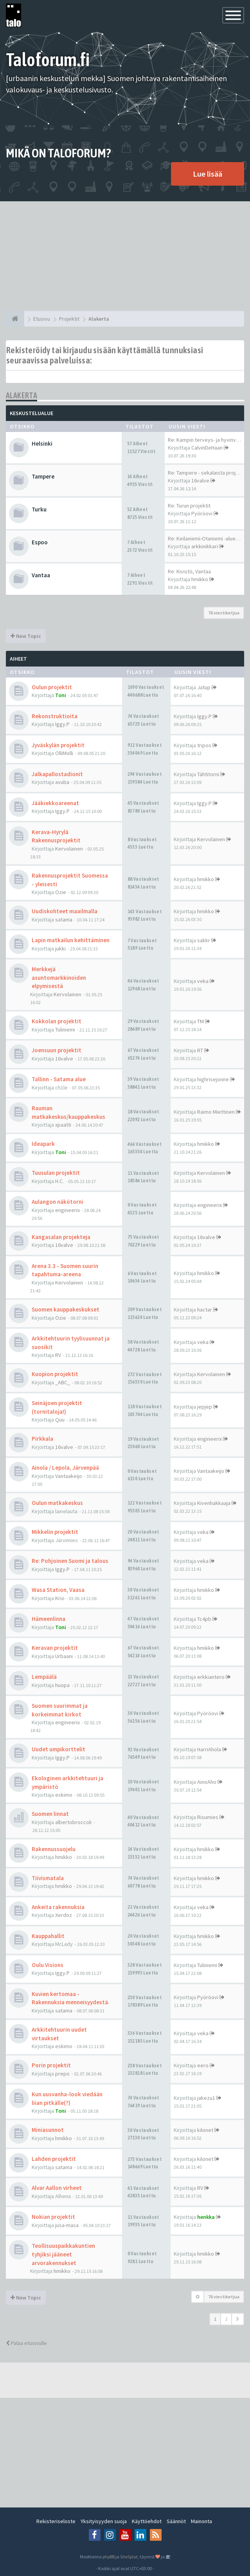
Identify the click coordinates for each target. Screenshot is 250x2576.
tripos (204, 745)
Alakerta (21, 395)
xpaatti (63, 1124)
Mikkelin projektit (55, 1531)
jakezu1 (206, 2097)
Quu (60, 1419)
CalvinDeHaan (207, 447)
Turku (39, 509)
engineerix (67, 1210)
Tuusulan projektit (56, 1172)
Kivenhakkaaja (213, 1503)
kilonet (205, 2129)
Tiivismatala (48, 1878)
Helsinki (42, 443)
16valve (200, 480)
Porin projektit (51, 2065)
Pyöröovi (201, 513)
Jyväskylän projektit (58, 745)
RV (58, 1354)
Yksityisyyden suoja (104, 2521)
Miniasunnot (48, 2129)
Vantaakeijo (68, 1475)
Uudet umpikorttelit (58, 1749)
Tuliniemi (65, 1029)
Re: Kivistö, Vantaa (189, 571)
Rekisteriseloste (56, 2521)
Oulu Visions (47, 1965)
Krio (60, 1598)
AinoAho (206, 1781)
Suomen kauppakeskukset (65, 1309)
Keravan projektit (55, 1647)
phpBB (109, 2557)
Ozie (60, 892)
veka (203, 981)
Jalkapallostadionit (57, 774)
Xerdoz (63, 1914)
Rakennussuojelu (54, 1849)
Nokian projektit (53, 2216)
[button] (237, 2319)
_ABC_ (62, 1382)
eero (203, 2065)
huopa (62, 1685)
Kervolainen (69, 848)
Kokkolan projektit (56, 1021)
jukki (60, 948)
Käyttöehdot (147, 2521)
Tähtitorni (208, 774)
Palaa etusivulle (26, 2343)
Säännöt (176, 2521)
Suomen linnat (50, 1813)
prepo (62, 2073)
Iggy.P (62, 724)
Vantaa (41, 575)
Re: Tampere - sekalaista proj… (204, 472)
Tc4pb (204, 1618)
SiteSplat (129, 2557)
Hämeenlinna (48, 1618)
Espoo (40, 542)
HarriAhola (209, 1749)
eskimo (63, 1794)
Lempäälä (44, 1676)
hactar (204, 1309)
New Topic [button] (26, 635)
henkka (206, 2216)
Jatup (203, 687)
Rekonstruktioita (54, 716)
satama (63, 919)
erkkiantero (211, 1676)
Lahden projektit (54, 2158)
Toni (60, 695)
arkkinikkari (204, 546)
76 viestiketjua (223, 613)
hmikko (199, 579)
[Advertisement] (125, 256)
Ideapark (43, 1143)
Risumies (207, 1817)
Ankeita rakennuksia (58, 1907)
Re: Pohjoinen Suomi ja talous (70, 1560)
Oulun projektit (52, 687)
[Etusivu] (15, 319)
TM (200, 1021)
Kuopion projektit (55, 1374)
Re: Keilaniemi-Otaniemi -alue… (204, 538)
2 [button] (226, 2319)
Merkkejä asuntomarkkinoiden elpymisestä (59, 977)
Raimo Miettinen (216, 1111)
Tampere (43, 476)
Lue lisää (207, 174)
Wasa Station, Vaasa (58, 1589)
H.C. (59, 1181)
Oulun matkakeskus (57, 1503)
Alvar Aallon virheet (57, 2187)
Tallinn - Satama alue (59, 1079)
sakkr (203, 940)
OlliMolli (64, 753)
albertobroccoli (73, 1822)
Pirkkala (42, 1438)
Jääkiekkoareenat (55, 803)
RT (200, 1050)
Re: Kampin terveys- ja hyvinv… (204, 439)
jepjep (204, 1406)
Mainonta (201, 2521)
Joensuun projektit (56, 1050)
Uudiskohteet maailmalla (64, 911)
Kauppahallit (48, 1936)
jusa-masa (67, 2225)
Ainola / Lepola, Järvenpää (65, 1467)
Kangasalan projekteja (61, 1237)
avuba (62, 782)
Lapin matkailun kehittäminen (71, 940)
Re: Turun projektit (189, 505)
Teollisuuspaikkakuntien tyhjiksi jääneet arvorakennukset (63, 2254)
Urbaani (64, 1656)
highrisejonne (213, 1079)
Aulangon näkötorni (57, 1201)
